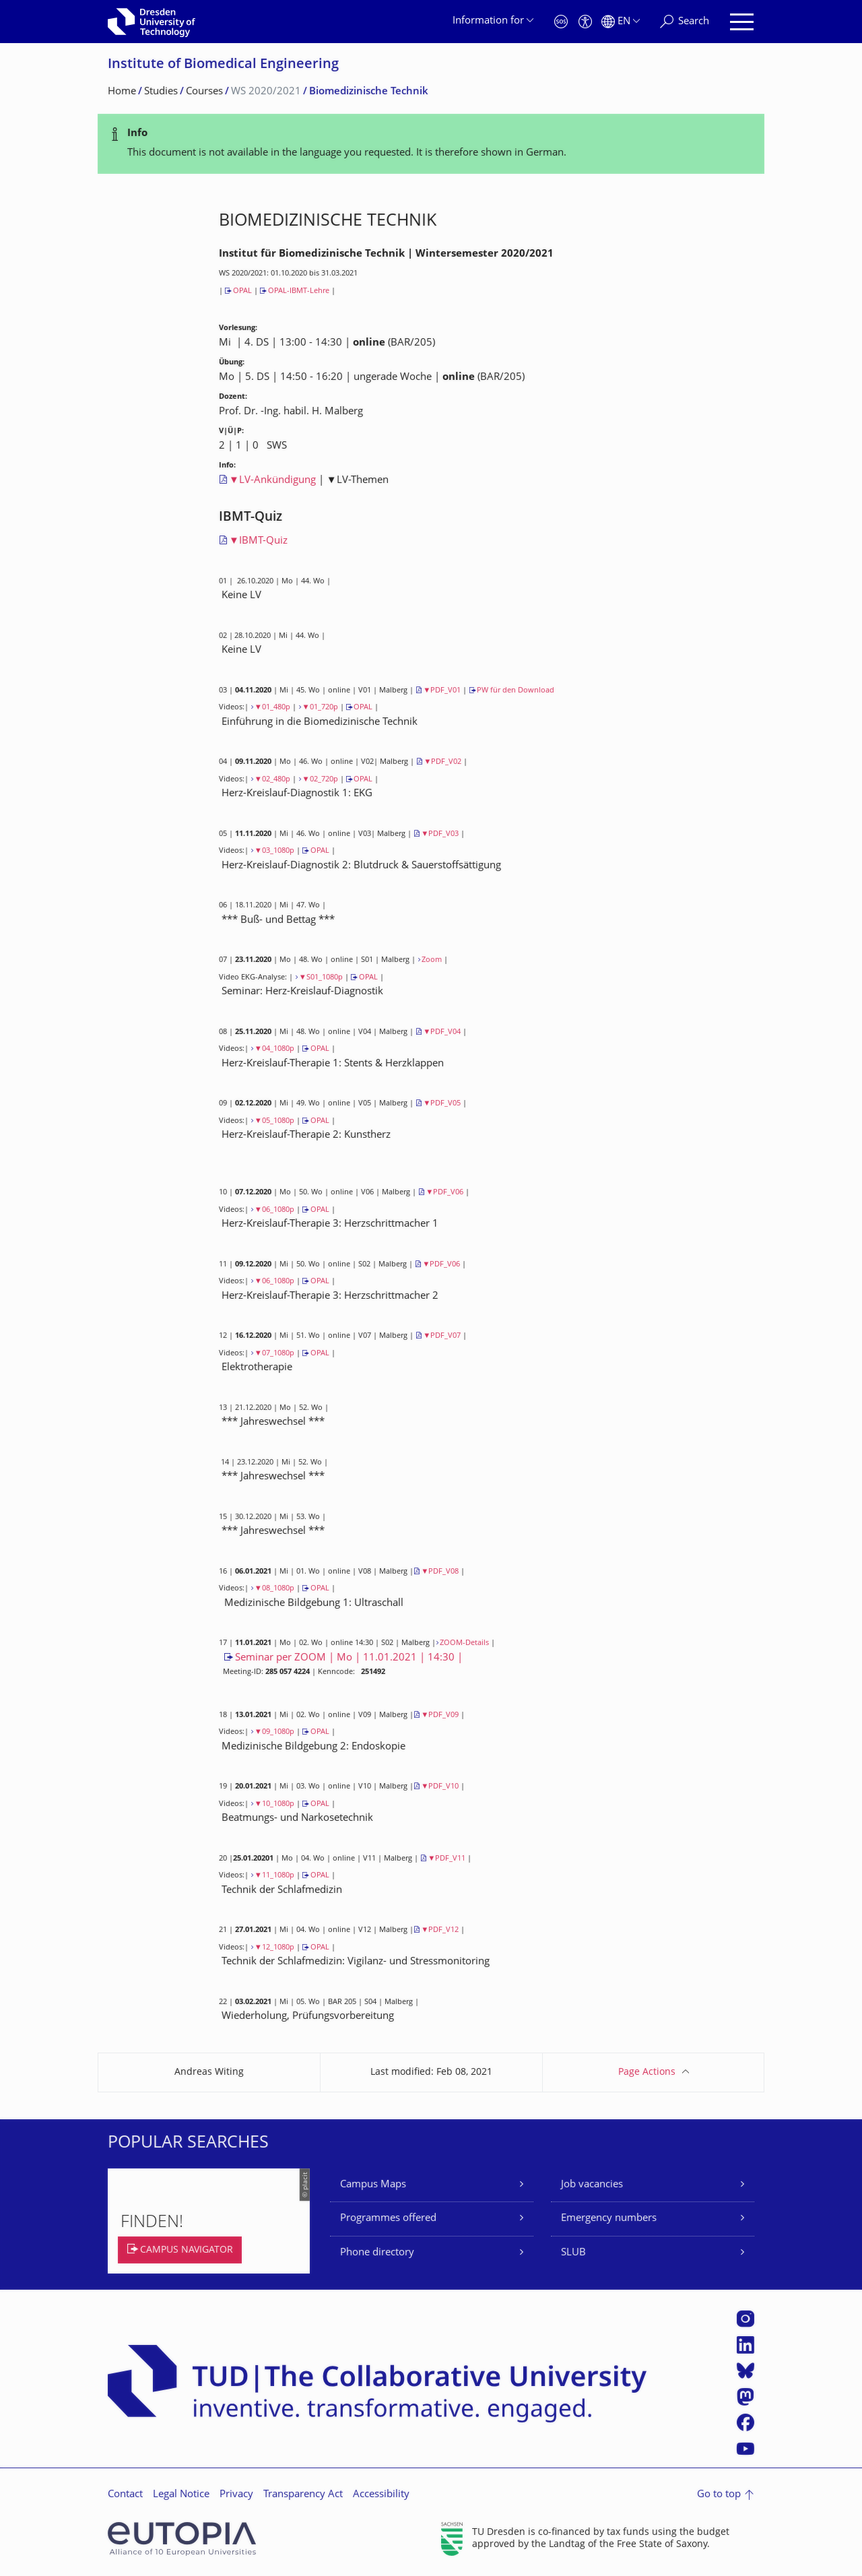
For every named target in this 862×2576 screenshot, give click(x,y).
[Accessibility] (585, 21)
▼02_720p (319, 779)
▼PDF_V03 (440, 834)
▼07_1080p (274, 1353)
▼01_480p (272, 707)
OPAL (242, 291)
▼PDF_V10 (440, 1787)
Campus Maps (373, 2185)
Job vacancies (592, 2185)
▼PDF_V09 (440, 1715)
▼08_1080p (274, 1588)
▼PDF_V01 (442, 691)
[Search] (684, 21)
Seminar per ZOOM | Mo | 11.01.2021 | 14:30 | (349, 1658)
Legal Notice (181, 2495)
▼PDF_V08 (440, 1572)
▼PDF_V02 (442, 762)
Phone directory (377, 2253)
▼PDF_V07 (442, 1336)
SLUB (573, 2253)
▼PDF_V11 (446, 1859)
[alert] (431, 144)
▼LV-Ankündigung (272, 481)
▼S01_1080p (321, 977)
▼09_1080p (274, 1732)
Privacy (236, 2495)
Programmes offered (388, 2219)
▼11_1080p (274, 1875)
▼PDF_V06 (444, 1192)
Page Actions (646, 2072)
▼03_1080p (274, 851)
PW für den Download (515, 691)
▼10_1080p (274, 1804)
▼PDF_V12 (440, 1930)
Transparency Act (303, 2495)
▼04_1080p (274, 1049)
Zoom (432, 960)
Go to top (719, 2495)
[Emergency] (561, 21)
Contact (125, 2495)
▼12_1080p (274, 1948)
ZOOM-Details (464, 1643)
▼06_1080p (274, 1210)
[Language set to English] (620, 21)
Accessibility (381, 2495)
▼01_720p (319, 707)
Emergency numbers (609, 2219)
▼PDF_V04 (442, 1032)
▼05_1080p (274, 1121)
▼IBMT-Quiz (258, 541)
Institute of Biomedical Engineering (223, 65)
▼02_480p (272, 779)
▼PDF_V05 (442, 1103)
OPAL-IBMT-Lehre (298, 291)
